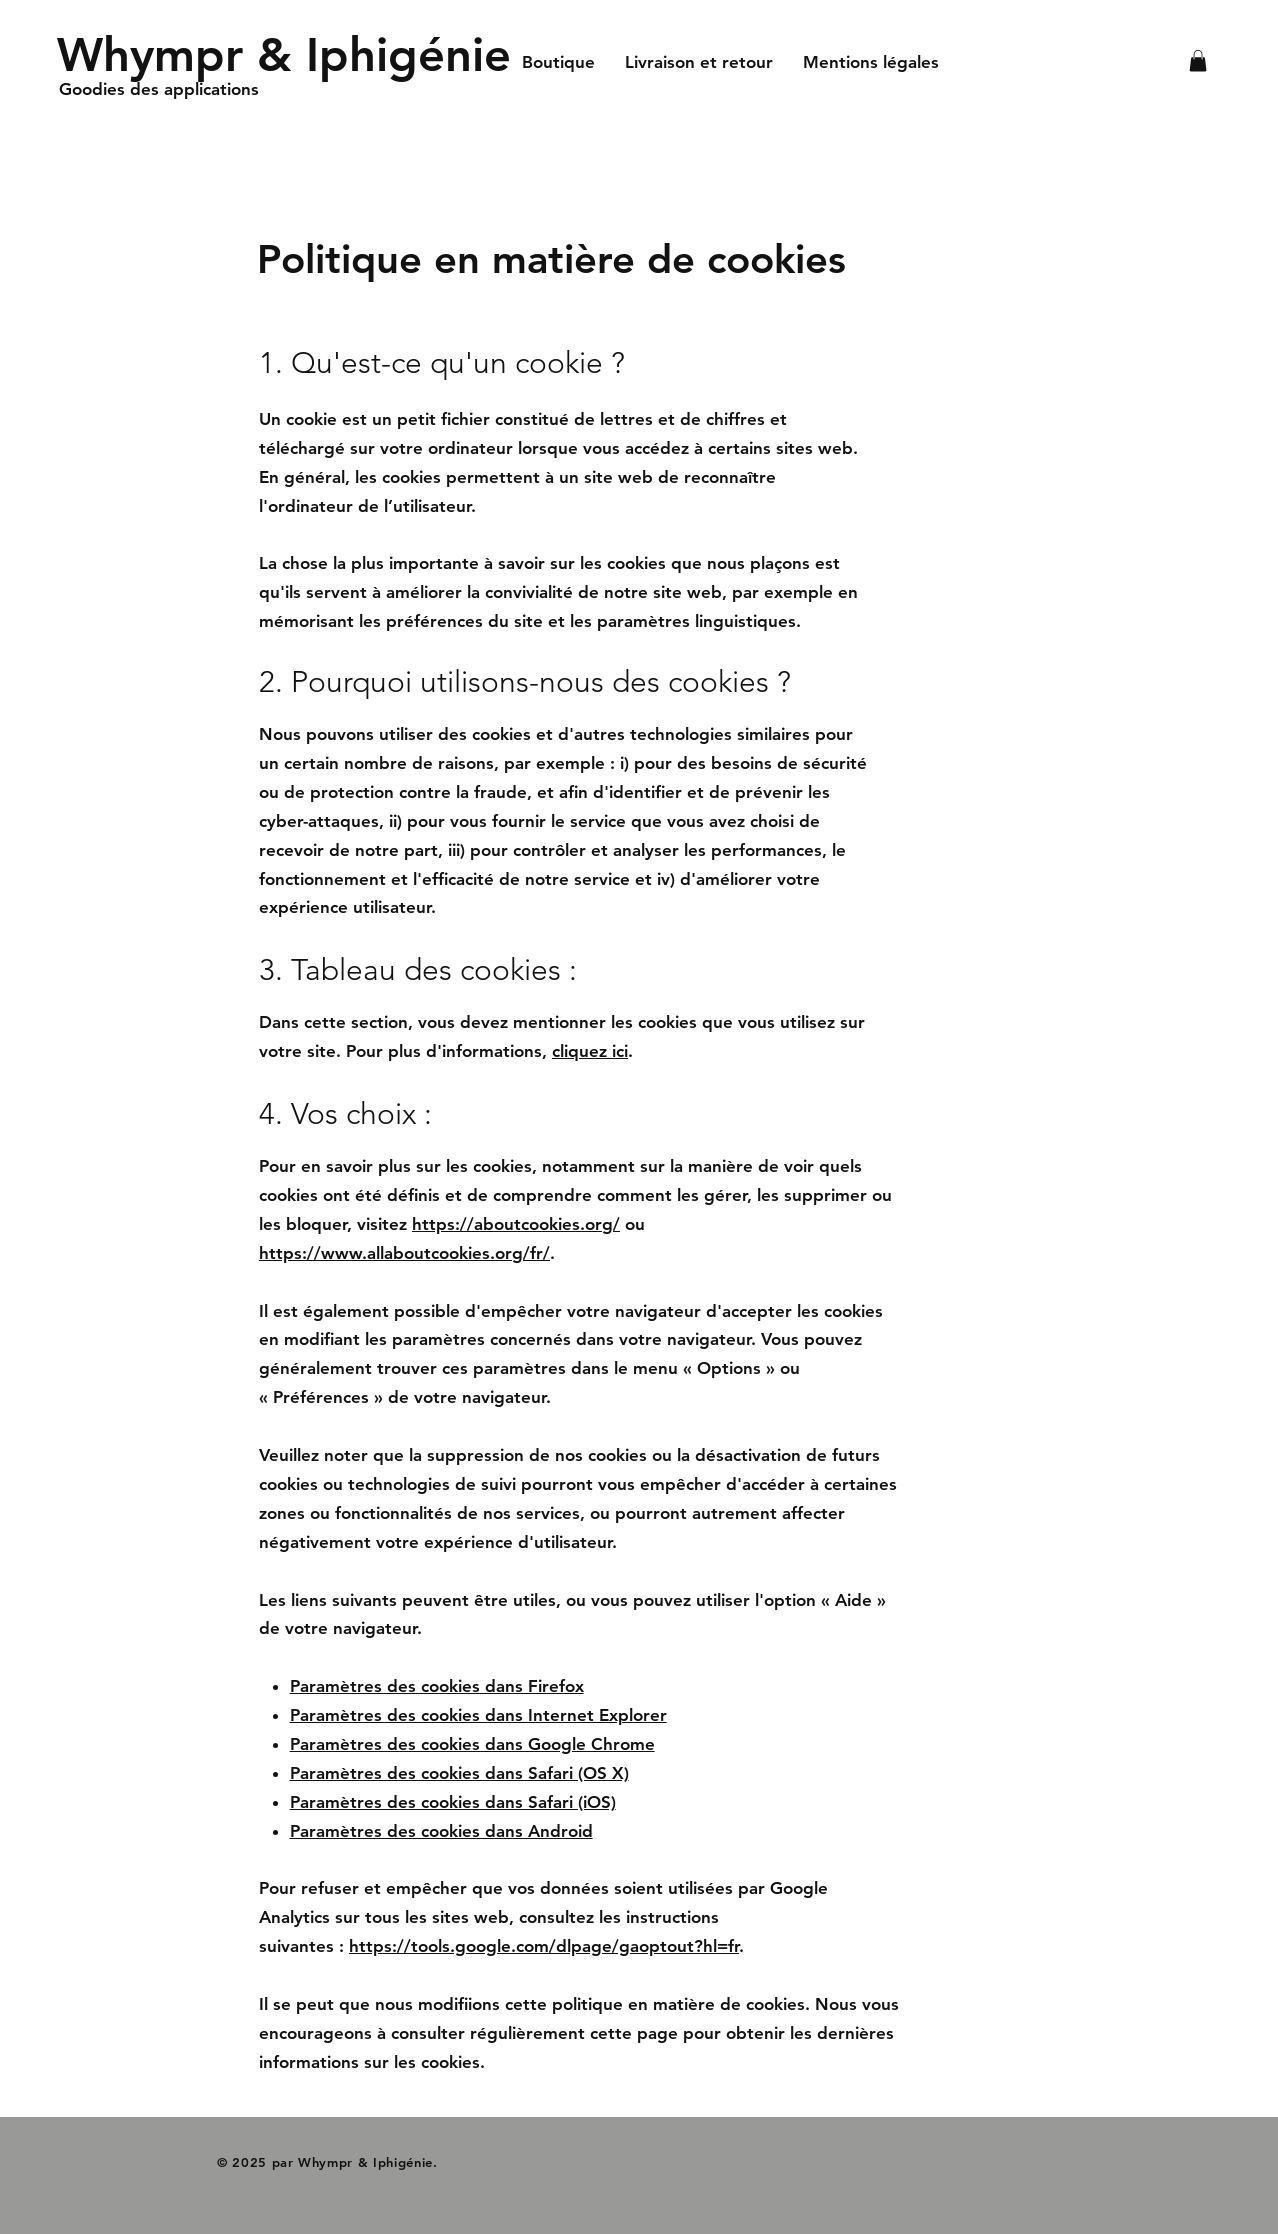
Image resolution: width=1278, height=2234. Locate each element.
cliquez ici (590, 1051)
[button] (1198, 61)
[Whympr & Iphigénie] (284, 54)
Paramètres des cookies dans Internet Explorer (478, 1715)
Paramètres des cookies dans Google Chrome (472, 1744)
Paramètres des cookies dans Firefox (437, 1686)
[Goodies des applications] (165, 90)
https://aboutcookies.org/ (516, 1224)
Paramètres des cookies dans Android (441, 1831)
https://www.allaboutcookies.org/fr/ (404, 1253)
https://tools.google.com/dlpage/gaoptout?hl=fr (544, 1946)
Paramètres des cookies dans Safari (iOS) (453, 1802)
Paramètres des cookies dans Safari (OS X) (459, 1773)
